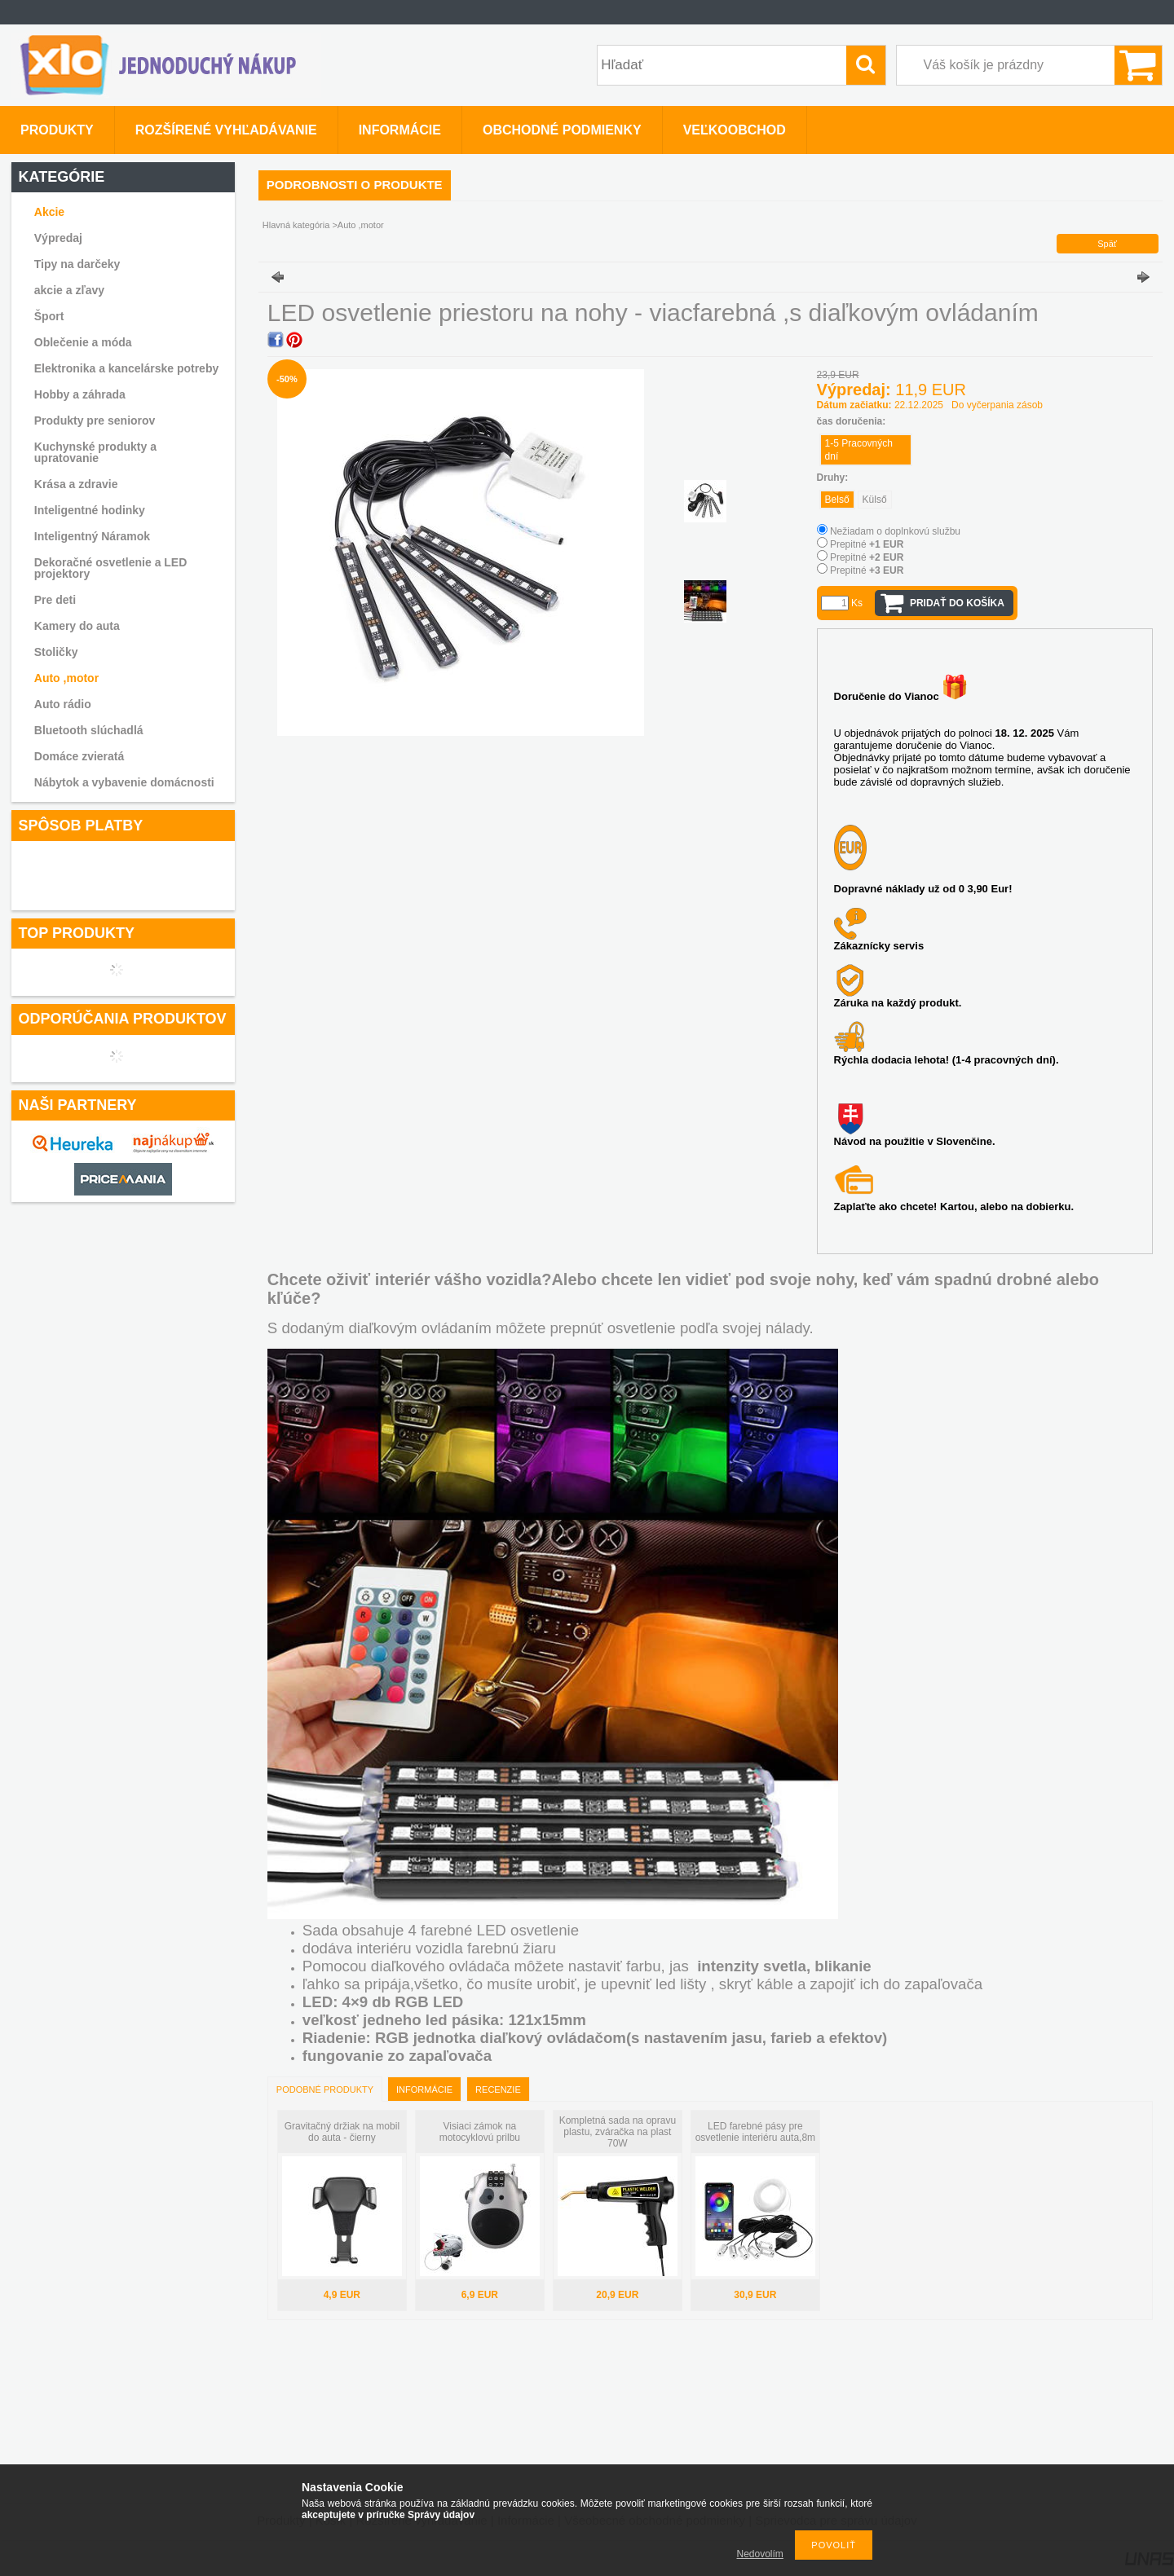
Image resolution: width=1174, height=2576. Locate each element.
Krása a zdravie (76, 484)
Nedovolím (760, 2554)
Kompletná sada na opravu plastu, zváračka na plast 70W (617, 2132)
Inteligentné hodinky (89, 510)
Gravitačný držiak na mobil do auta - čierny (342, 2131)
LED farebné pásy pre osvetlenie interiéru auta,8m (755, 2131)
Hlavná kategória (296, 225)
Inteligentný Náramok (92, 536)
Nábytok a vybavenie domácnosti (124, 782)
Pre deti (55, 599)
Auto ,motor (66, 678)
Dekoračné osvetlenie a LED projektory (111, 568)
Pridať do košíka (957, 603)
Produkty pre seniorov (95, 420)
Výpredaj (58, 237)
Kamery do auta (77, 625)
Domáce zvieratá (79, 756)
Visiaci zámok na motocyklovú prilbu (479, 2131)
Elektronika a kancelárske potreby (126, 368)
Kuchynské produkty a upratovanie (95, 452)
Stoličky (56, 651)
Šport (49, 316)
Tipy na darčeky (77, 264)
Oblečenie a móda (83, 342)
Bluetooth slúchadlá (88, 730)
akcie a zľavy (69, 290)
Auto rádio (62, 704)
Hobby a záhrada (80, 394)
